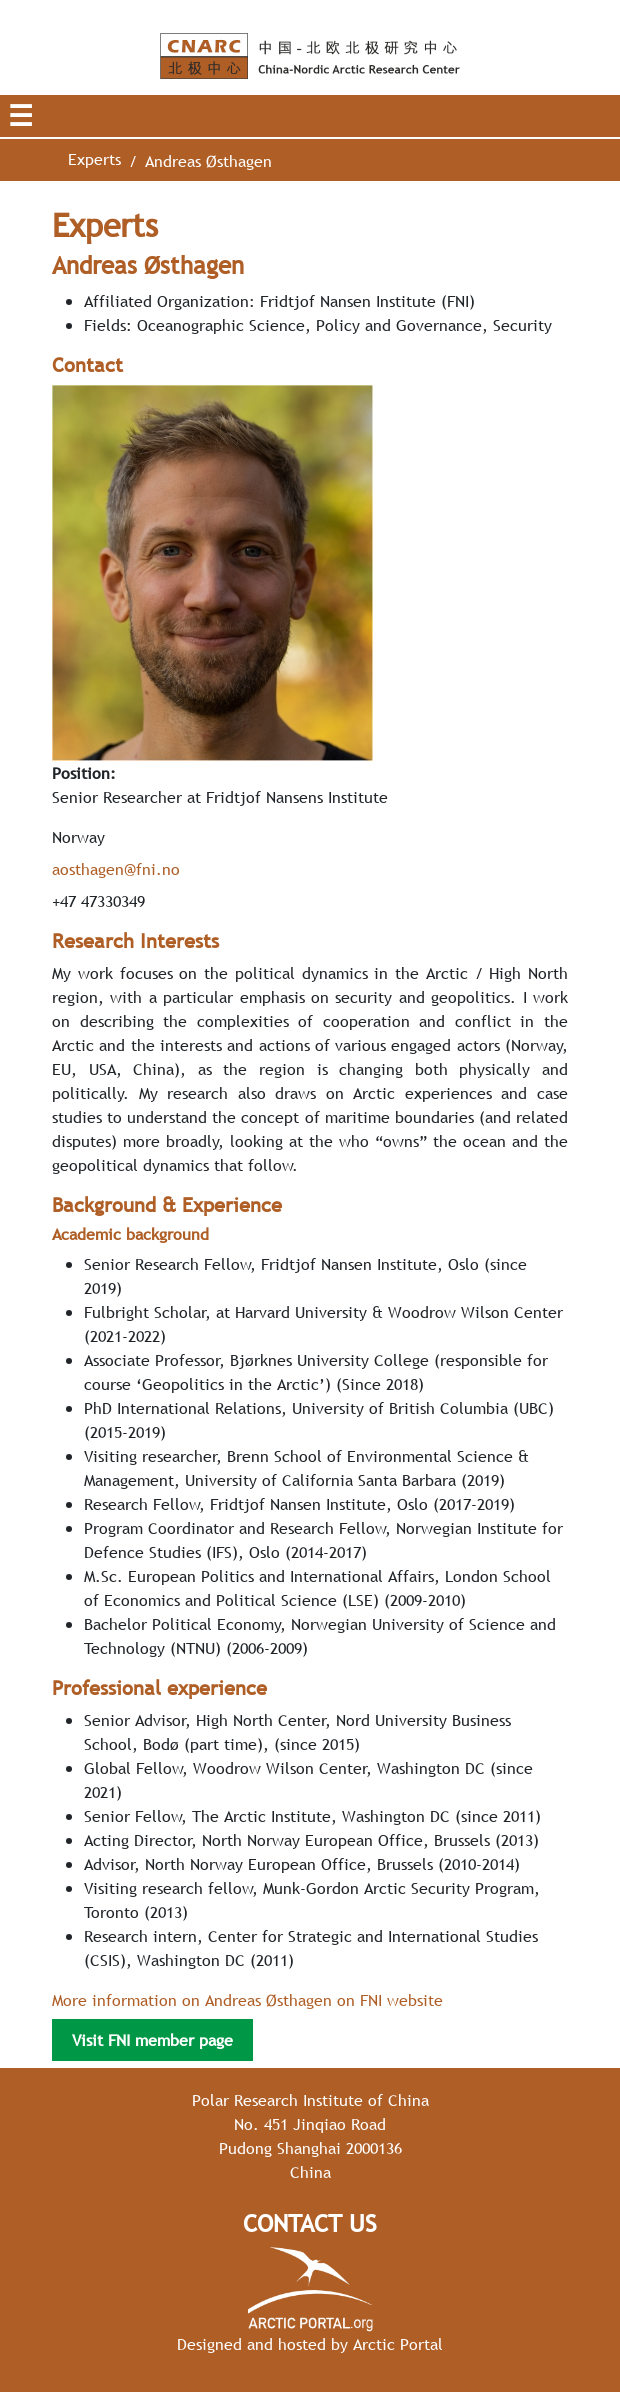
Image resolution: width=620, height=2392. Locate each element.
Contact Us (310, 2223)
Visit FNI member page (152, 2040)
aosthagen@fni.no (116, 869)
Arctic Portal (398, 2344)
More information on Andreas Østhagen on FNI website (247, 2000)
